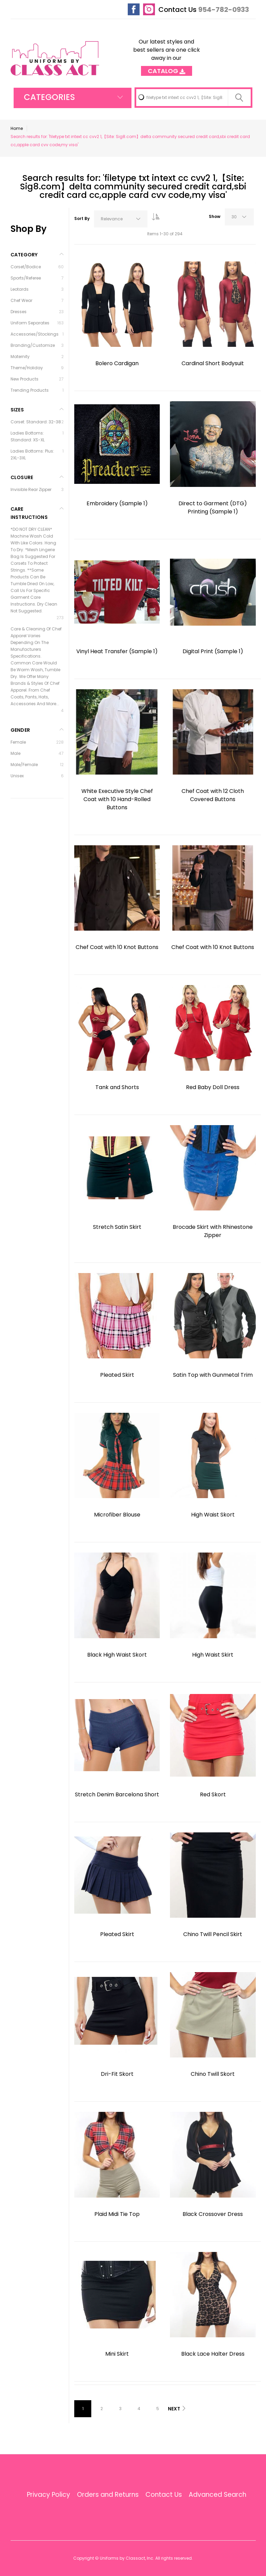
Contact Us (177, 9)
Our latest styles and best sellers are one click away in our (166, 54)
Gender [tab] (20, 730)
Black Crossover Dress (213, 2214)
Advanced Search (217, 2495)
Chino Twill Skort (213, 2074)
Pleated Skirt (117, 1375)
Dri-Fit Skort (117, 2074)
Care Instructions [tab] (29, 513)
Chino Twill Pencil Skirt (212, 1934)
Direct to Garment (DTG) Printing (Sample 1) (212, 507)
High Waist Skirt (212, 1655)
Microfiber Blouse (117, 1515)
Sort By (82, 218)
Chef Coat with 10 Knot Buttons (117, 947)
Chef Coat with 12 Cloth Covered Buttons (213, 795)
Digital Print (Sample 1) (213, 651)
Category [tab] (24, 254)
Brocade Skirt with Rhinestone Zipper (213, 1231)
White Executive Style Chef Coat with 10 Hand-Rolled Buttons (117, 799)
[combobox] (193, 97)
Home (17, 128)
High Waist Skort (213, 1515)
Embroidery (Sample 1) (117, 503)
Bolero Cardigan (117, 363)
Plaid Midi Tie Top (117, 2214)
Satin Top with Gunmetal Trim (213, 1375)
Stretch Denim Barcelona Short (117, 1794)
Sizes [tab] (17, 409)
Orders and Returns (108, 2495)
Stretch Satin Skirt (117, 1227)
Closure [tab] (22, 477)
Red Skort (213, 1794)
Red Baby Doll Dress (212, 1087)
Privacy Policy (48, 2495)
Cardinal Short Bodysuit (213, 363)
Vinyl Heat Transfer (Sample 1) (117, 651)
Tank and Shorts (117, 1087)
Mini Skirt (117, 2354)
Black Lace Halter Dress (213, 2354)
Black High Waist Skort (117, 1655)
